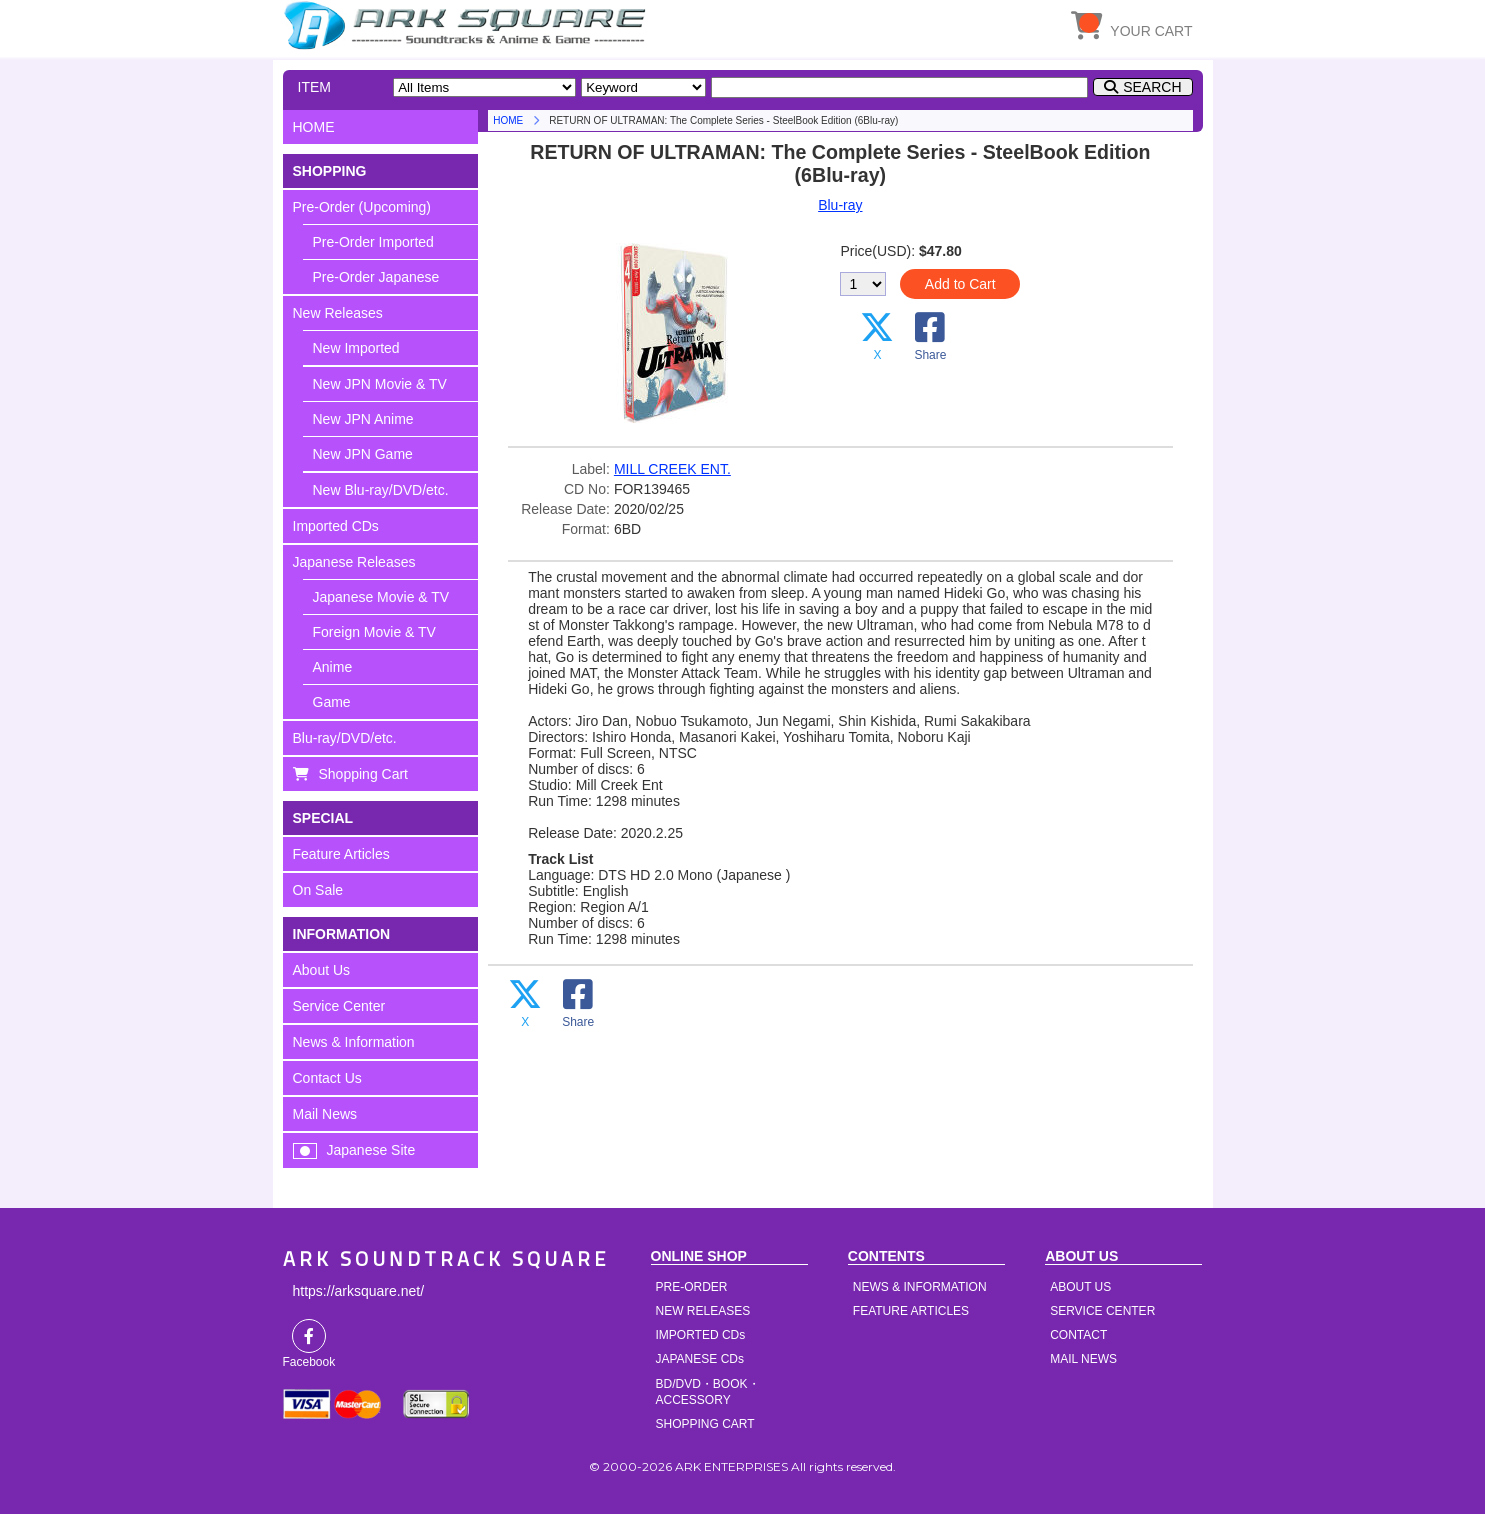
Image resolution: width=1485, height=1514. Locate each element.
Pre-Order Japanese (376, 277)
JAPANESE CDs (700, 1359)
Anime (333, 667)
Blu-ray (840, 205)
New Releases (338, 313)
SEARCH (1152, 87)
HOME (468, 25)
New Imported (356, 348)
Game (332, 702)
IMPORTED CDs (701, 1335)
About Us (322, 970)
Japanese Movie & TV (381, 597)
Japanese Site (371, 1150)
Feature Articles (341, 854)
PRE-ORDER (692, 1287)
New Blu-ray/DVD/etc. (381, 490)
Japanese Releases (354, 562)
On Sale (318, 890)
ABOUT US (1080, 1287)
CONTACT (1078, 1335)
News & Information (354, 1042)
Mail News (325, 1114)
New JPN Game (363, 454)
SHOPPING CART (705, 1424)
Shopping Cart (364, 774)
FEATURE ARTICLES (911, 1311)
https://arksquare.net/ (359, 1291)
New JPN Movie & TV (380, 384)
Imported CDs (336, 526)
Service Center (339, 1006)
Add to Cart (960, 284)
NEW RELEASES (703, 1311)
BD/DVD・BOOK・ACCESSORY (708, 1392)
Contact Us (327, 1078)
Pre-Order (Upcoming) (362, 207)
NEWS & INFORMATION (920, 1287)
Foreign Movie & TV (374, 632)
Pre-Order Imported (373, 242)
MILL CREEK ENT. (672, 469)
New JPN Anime (363, 419)
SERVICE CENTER (1102, 1311)
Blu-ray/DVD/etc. (345, 738)
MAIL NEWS (1083, 1359)
